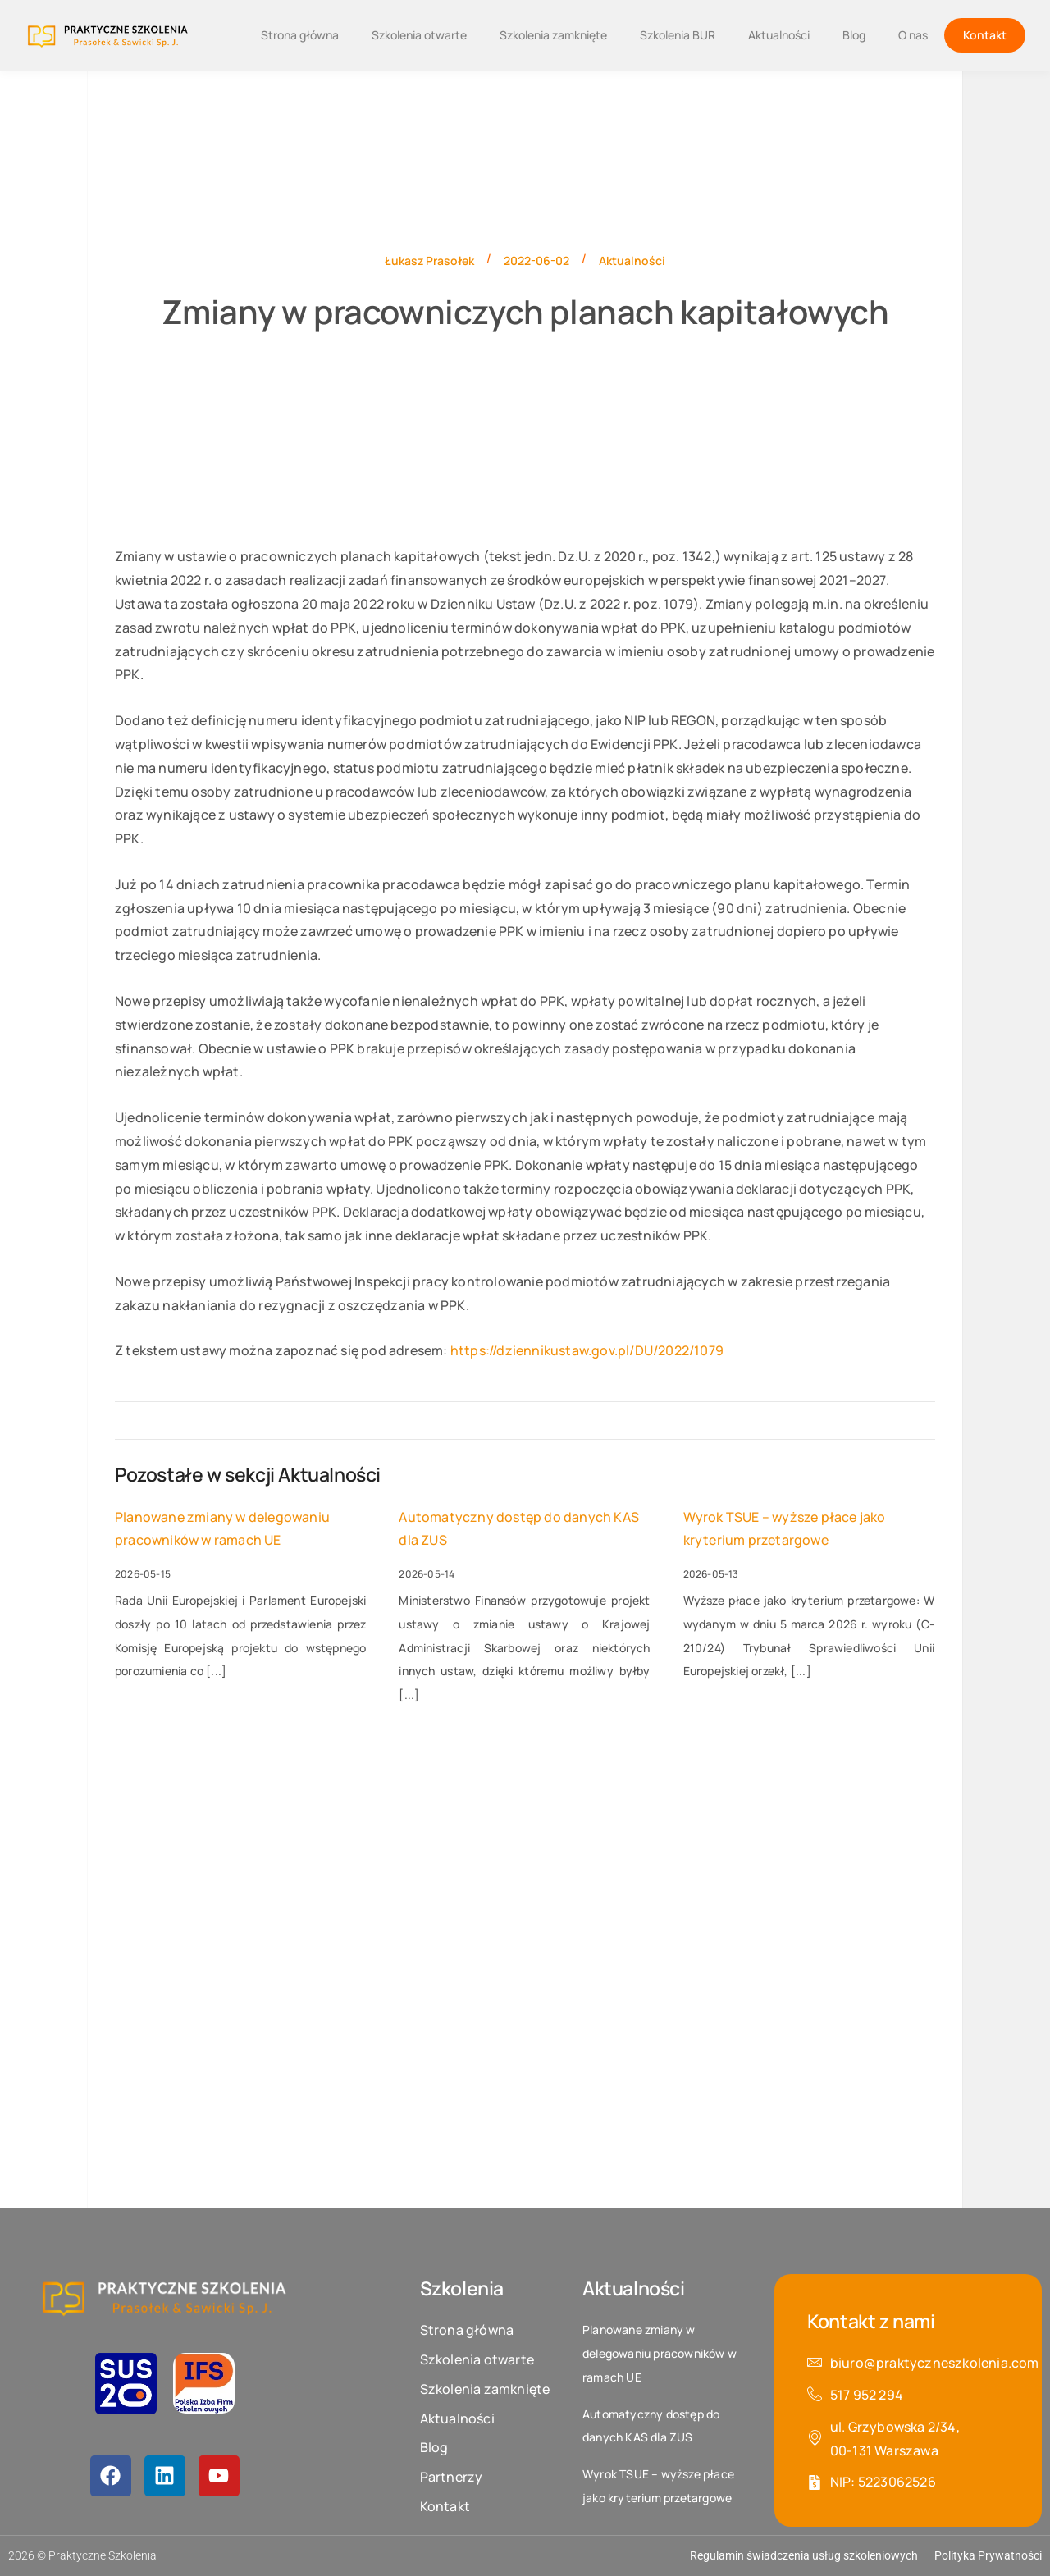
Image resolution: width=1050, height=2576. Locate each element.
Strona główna (300, 35)
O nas (913, 35)
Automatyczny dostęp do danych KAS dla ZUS (519, 1529)
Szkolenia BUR (677, 35)
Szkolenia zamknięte (553, 35)
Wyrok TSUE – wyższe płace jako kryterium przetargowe (784, 1529)
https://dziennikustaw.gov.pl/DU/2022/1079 (587, 1350)
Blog (853, 35)
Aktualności (779, 35)
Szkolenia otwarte (419, 35)
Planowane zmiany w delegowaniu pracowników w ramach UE (222, 1529)
